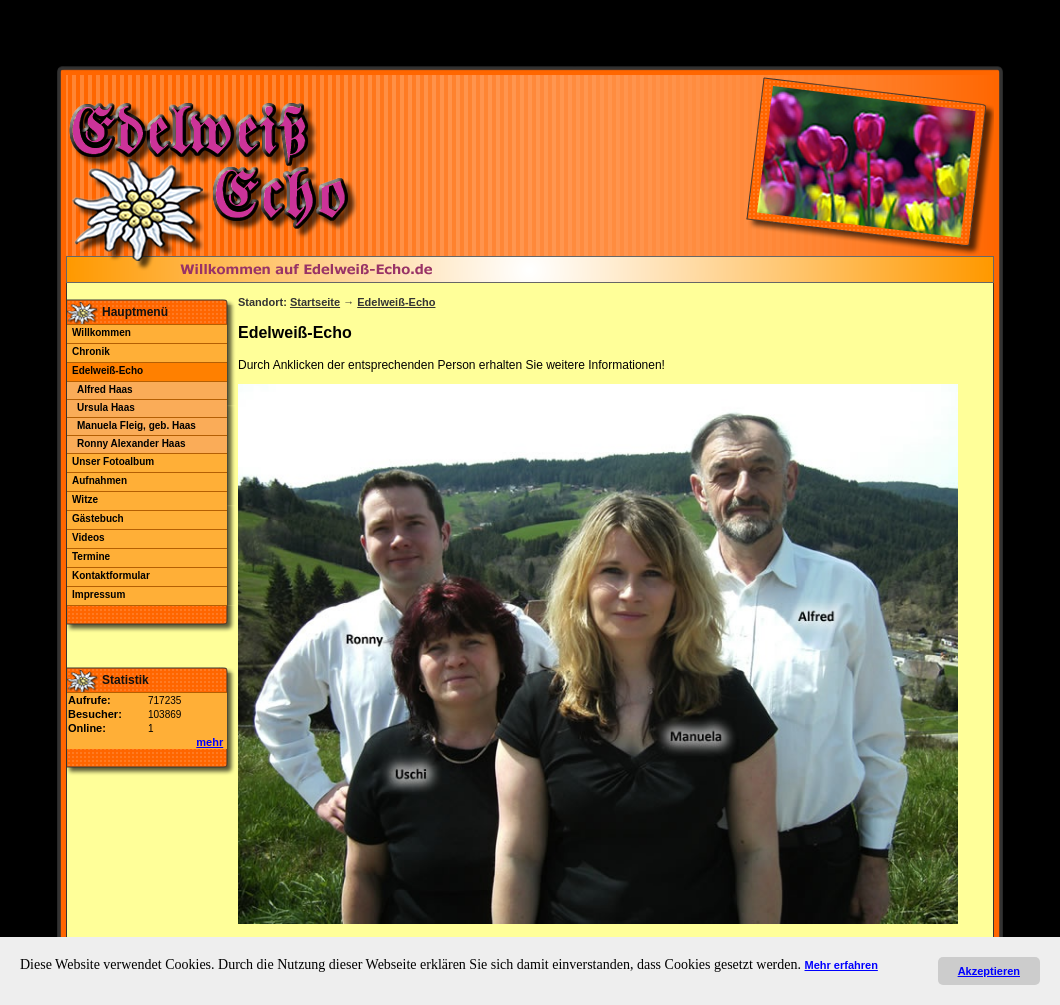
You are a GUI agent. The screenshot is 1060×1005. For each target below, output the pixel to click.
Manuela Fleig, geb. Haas (136, 425)
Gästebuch (98, 518)
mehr (209, 742)
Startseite (315, 302)
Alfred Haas (105, 389)
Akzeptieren (989, 971)
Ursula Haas (106, 407)
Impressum (98, 594)
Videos (88, 537)
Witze (85, 499)
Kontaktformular (111, 575)
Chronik (91, 351)
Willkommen (101, 332)
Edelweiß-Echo (107, 370)
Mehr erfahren (841, 965)
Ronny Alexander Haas (131, 443)
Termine (91, 556)
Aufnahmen (99, 480)
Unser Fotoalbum (113, 461)
